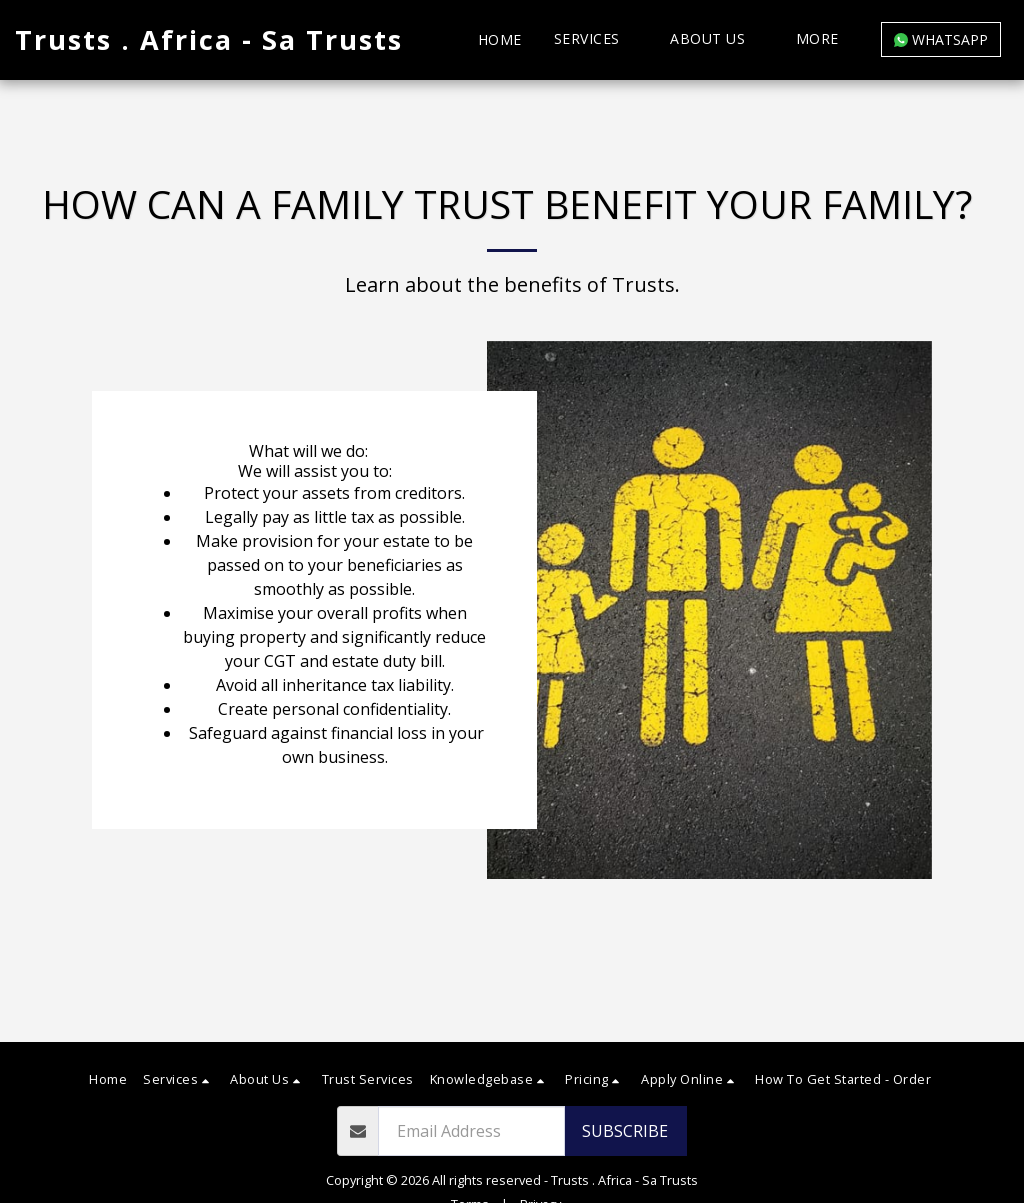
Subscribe (625, 1131)
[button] (596, 39)
